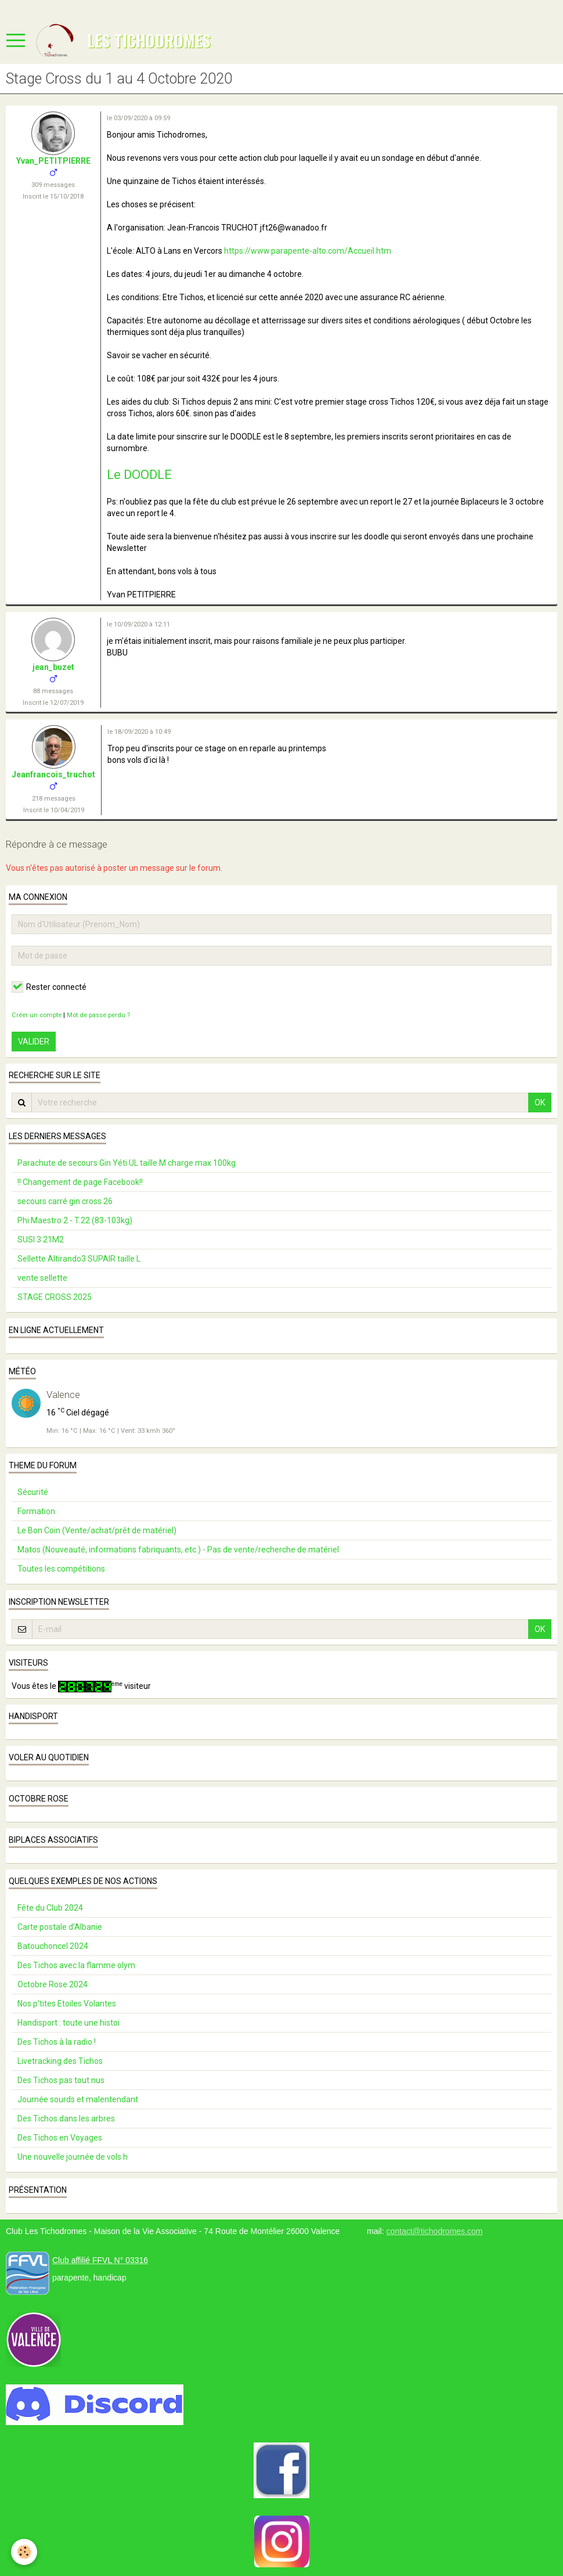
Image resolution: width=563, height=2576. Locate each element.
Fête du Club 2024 (50, 1907)
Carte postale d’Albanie (59, 1927)
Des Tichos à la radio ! (56, 2042)
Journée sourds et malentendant (77, 2099)
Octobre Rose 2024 (52, 1984)
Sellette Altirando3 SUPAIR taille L (78, 1258)
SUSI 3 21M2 (40, 1239)
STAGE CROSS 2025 (54, 1297)
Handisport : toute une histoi (68, 2022)
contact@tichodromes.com (434, 2231)
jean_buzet (53, 667)
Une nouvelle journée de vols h (72, 2156)
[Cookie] (25, 2552)
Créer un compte (37, 1015)
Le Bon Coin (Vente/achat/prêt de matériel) (96, 1530)
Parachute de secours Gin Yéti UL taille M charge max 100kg (126, 1163)
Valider (33, 1041)
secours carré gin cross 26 (65, 1201)
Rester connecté (49, 987)
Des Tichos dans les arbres (66, 2118)
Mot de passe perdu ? (98, 1015)
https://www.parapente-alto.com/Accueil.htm (307, 250)
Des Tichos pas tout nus (60, 2080)
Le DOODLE (139, 474)
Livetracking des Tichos (60, 2061)
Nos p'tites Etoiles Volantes (66, 2003)
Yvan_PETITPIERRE (53, 160)
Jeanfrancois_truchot (53, 774)
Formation (36, 1511)
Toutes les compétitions (61, 1568)
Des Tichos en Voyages (59, 2137)
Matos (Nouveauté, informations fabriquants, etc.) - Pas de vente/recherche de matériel (178, 1549)
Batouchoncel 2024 (52, 1946)
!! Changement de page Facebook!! (80, 1182)
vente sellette (42, 1277)
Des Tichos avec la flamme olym (76, 1965)
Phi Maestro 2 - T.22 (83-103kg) (74, 1220)
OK (540, 1102)
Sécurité (32, 1492)
